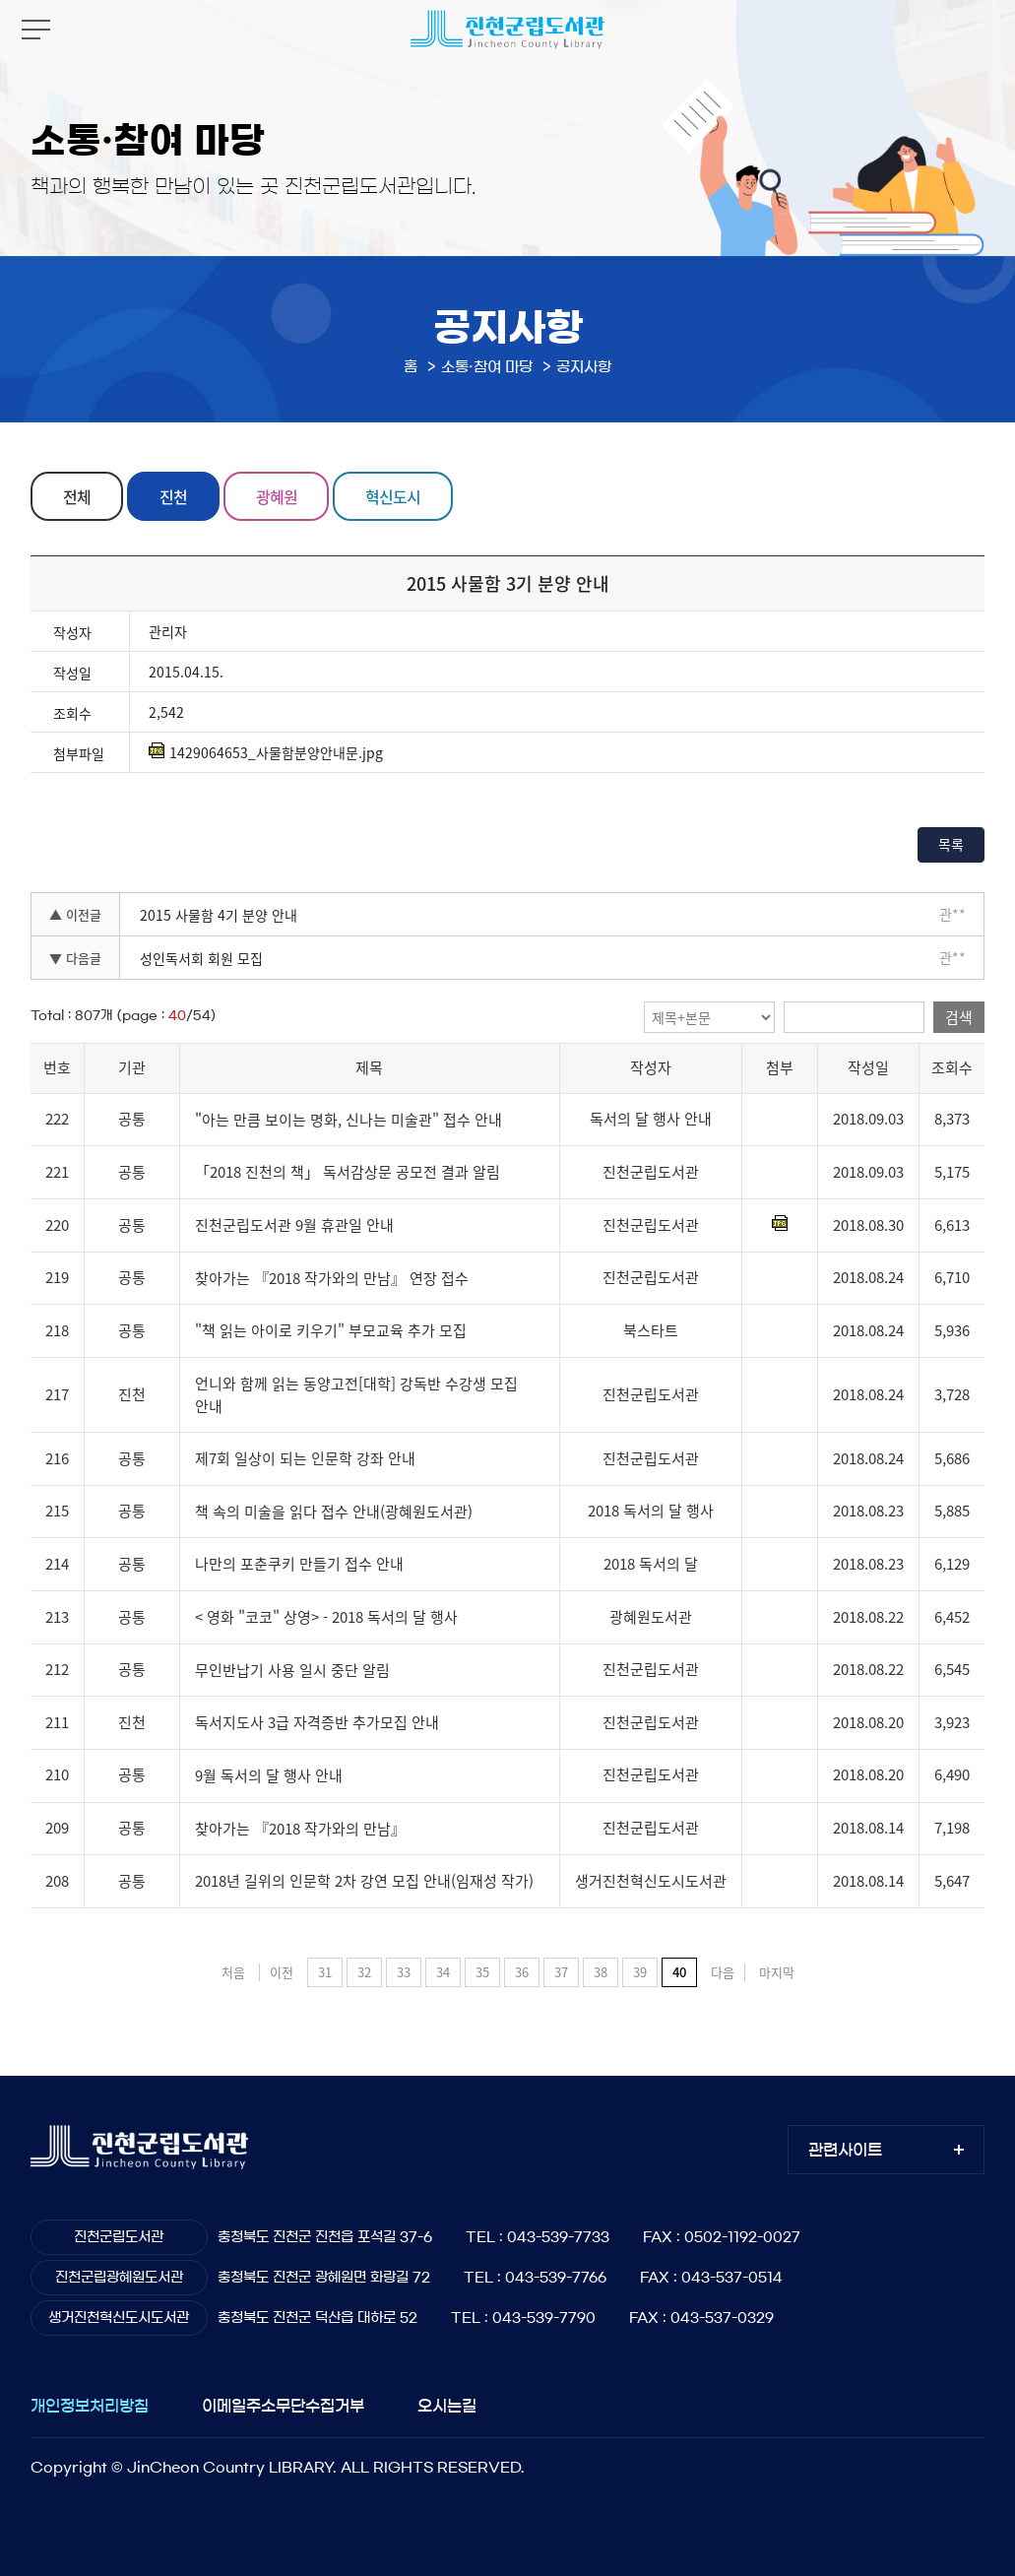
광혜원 (276, 496)
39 (640, 1972)
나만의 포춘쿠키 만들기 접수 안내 (299, 1565)
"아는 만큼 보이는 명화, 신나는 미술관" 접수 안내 (348, 1119)
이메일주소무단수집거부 (283, 2406)
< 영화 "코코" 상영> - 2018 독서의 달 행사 (326, 1617)
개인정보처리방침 (90, 2406)
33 (404, 1972)
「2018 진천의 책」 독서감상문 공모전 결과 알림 (347, 1173)
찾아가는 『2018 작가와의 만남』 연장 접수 (332, 1278)
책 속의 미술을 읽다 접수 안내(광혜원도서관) (334, 1511)
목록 (951, 844)
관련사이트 (845, 2149)
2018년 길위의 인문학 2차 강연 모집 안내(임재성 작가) (364, 1881)
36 (522, 1972)
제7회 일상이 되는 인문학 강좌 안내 (305, 1458)
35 (482, 1972)
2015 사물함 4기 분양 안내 (218, 915)
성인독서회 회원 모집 (201, 958)
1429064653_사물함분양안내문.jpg (266, 752)
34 (443, 1972)
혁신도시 (392, 496)
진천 (173, 496)
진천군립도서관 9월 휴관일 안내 (294, 1225)
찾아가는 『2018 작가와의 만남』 (300, 1828)
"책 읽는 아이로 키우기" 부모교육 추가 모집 (331, 1330)
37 (561, 1972)
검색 (959, 1017)
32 (364, 1972)
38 (600, 1972)
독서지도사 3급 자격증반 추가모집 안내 (317, 1722)
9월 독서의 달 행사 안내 (269, 1775)
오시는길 (446, 2406)
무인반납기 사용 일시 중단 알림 (292, 1670)
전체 (77, 496)
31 (325, 1972)
